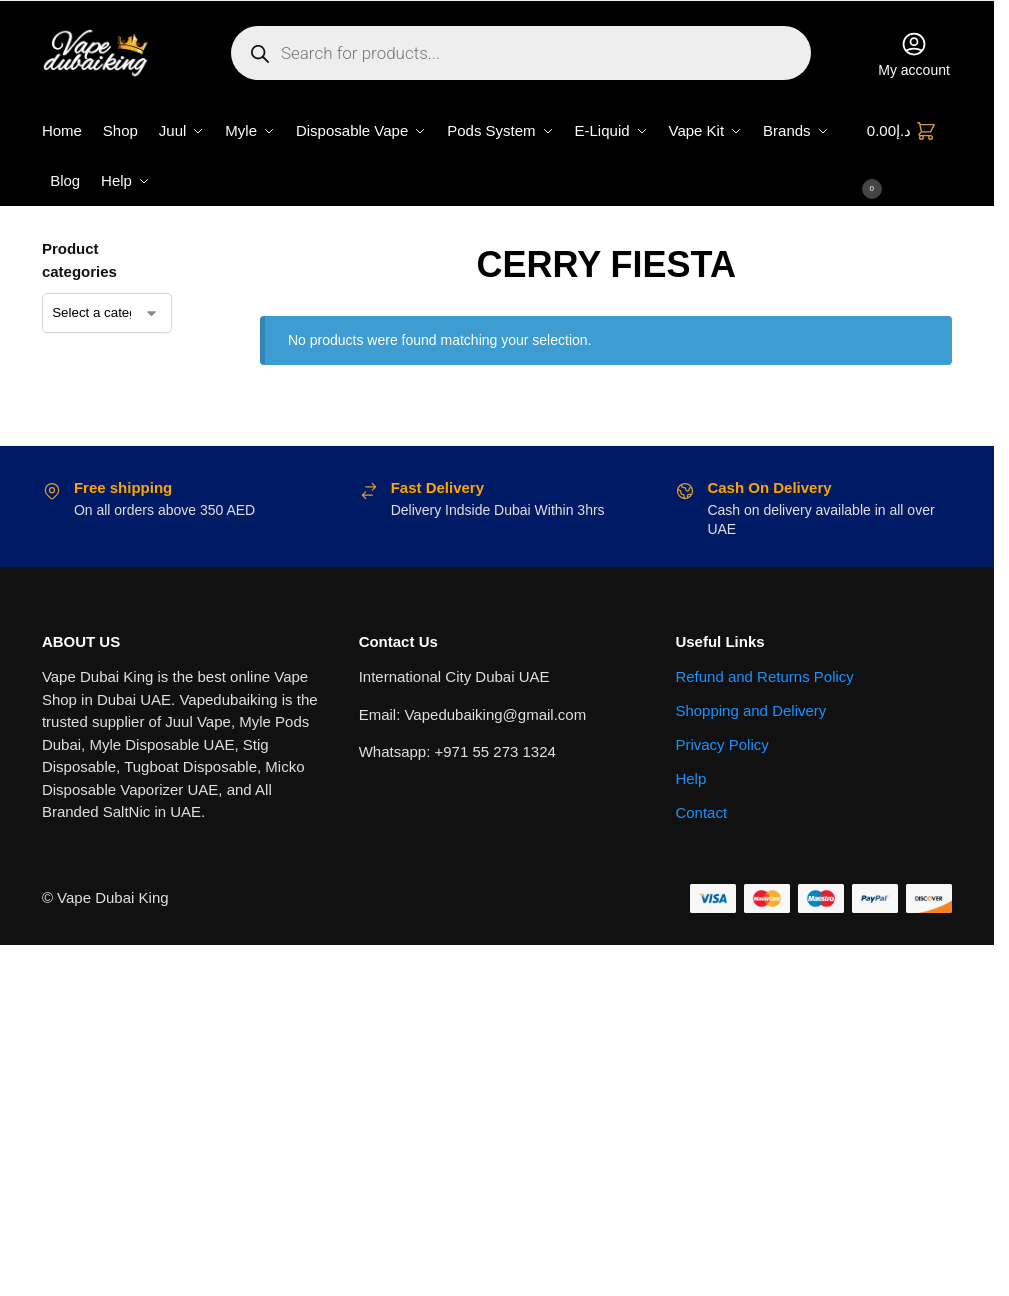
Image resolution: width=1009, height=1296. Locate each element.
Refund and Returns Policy (764, 676)
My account (914, 54)
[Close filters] (203, 250)
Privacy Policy (721, 744)
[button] (909, 156)
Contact (701, 812)
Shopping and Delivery (750, 710)
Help (690, 778)
